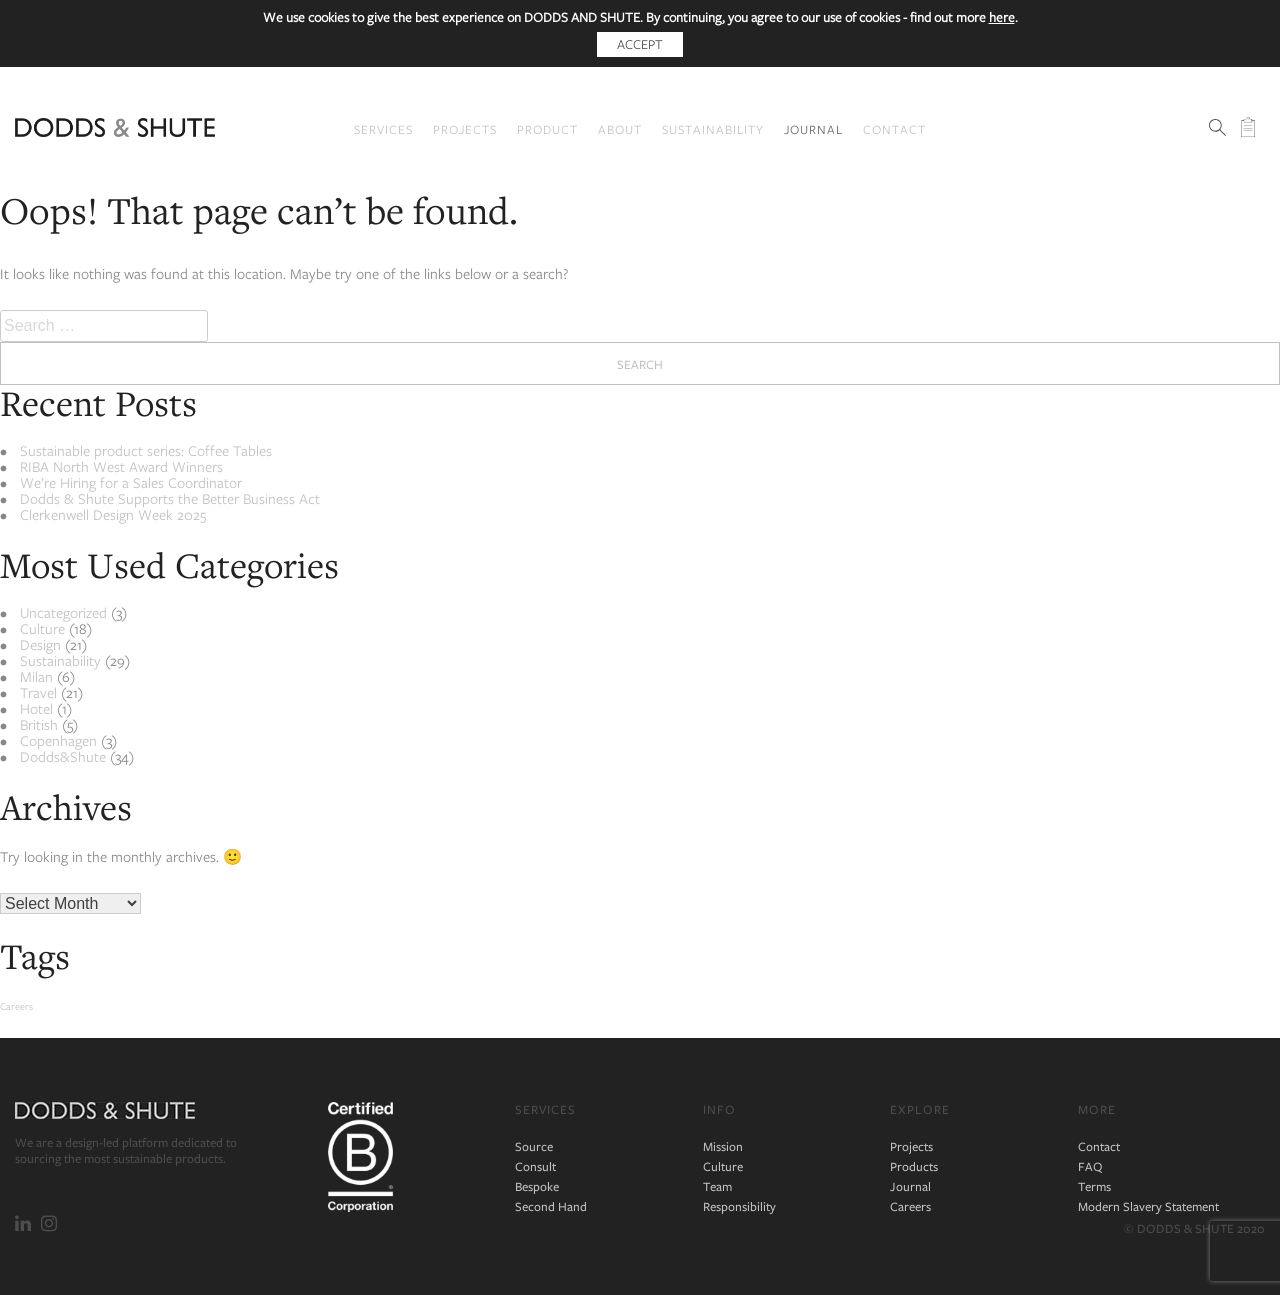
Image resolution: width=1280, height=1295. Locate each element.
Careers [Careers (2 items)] (16, 1006)
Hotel (36, 708)
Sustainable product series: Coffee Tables (146, 450)
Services (383, 129)
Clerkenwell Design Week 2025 (113, 514)
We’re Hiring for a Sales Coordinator (131, 482)
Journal (813, 129)
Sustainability (713, 129)
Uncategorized (63, 612)
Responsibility (739, 1206)
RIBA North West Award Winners (121, 466)
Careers (910, 1206)
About (620, 129)
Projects (465, 129)
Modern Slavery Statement (1148, 1206)
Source (534, 1146)
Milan (36, 676)
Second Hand (551, 1206)
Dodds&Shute (63, 756)
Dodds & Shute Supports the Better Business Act (170, 498)
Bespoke (537, 1186)
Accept (640, 44)
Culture (42, 628)
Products (914, 1166)
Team (717, 1186)
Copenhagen (58, 740)
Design (40, 644)
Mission (723, 1146)
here (1002, 17)
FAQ (1090, 1166)
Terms (1094, 1186)
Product (547, 129)
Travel (38, 692)
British (39, 724)
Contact (894, 129)
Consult (535, 1166)
